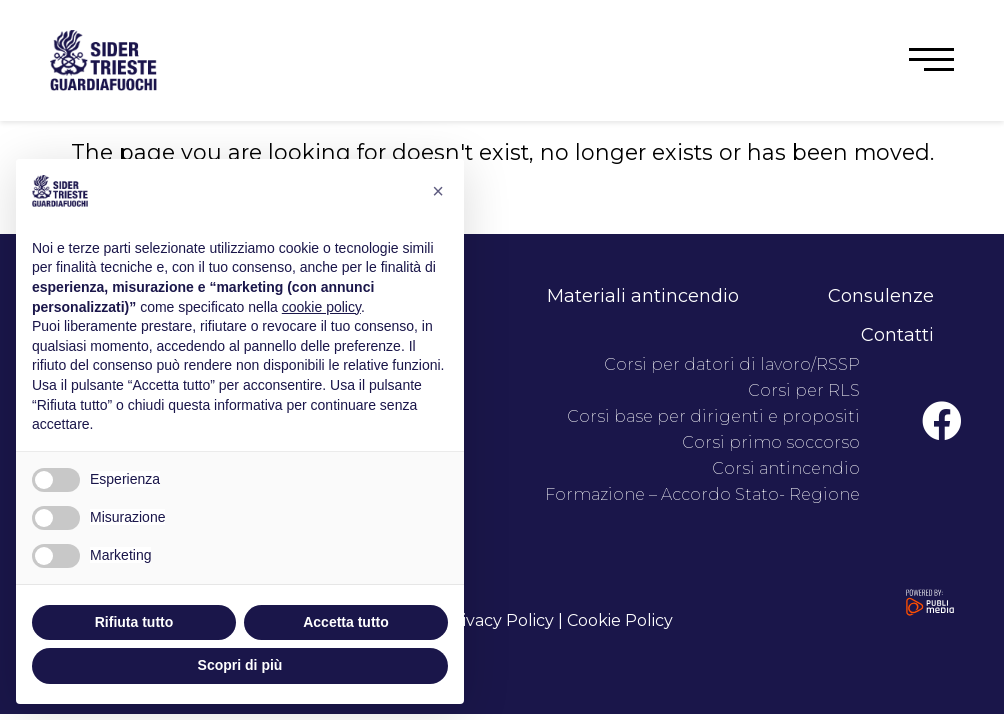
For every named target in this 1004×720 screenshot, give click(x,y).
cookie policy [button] (321, 307)
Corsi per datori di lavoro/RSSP (732, 364)
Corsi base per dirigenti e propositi (713, 416)
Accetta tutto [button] (346, 622)
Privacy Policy (499, 620)
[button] (931, 60)
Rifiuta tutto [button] (134, 622)
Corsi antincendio (786, 468)
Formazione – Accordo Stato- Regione (702, 494)
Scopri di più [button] (240, 665)
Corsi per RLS (804, 390)
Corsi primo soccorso (771, 442)
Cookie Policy (620, 620)
